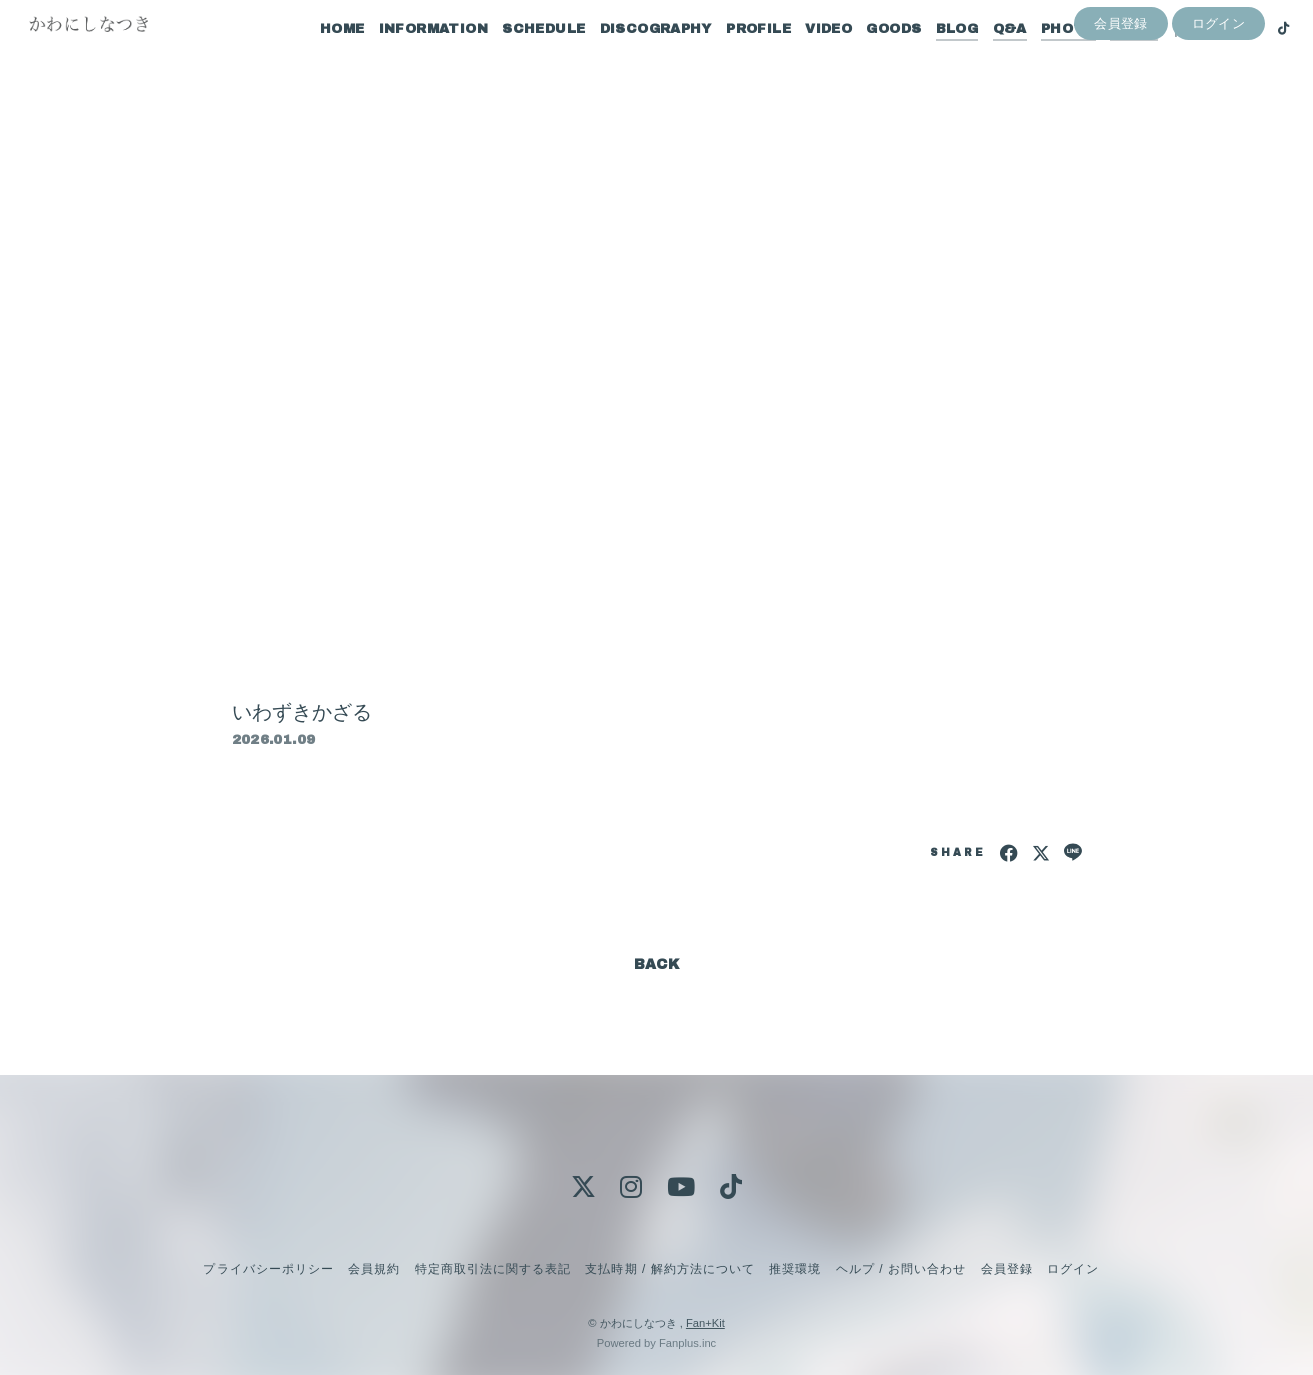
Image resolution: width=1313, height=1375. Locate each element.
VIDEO (802, 58)
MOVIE (1108, 58)
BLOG (931, 58)
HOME (316, 58)
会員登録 (1121, 91)
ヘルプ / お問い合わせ (901, 1269)
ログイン (1219, 91)
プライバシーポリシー (268, 1269)
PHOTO (1042, 58)
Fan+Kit (705, 1323)
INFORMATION (407, 58)
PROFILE (732, 58)
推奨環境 (795, 1269)
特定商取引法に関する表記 (493, 1269)
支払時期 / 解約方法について (670, 1269)
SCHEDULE (517, 58)
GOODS (868, 58)
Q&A (984, 58)
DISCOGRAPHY (630, 58)
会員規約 (374, 1269)
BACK (657, 964)
